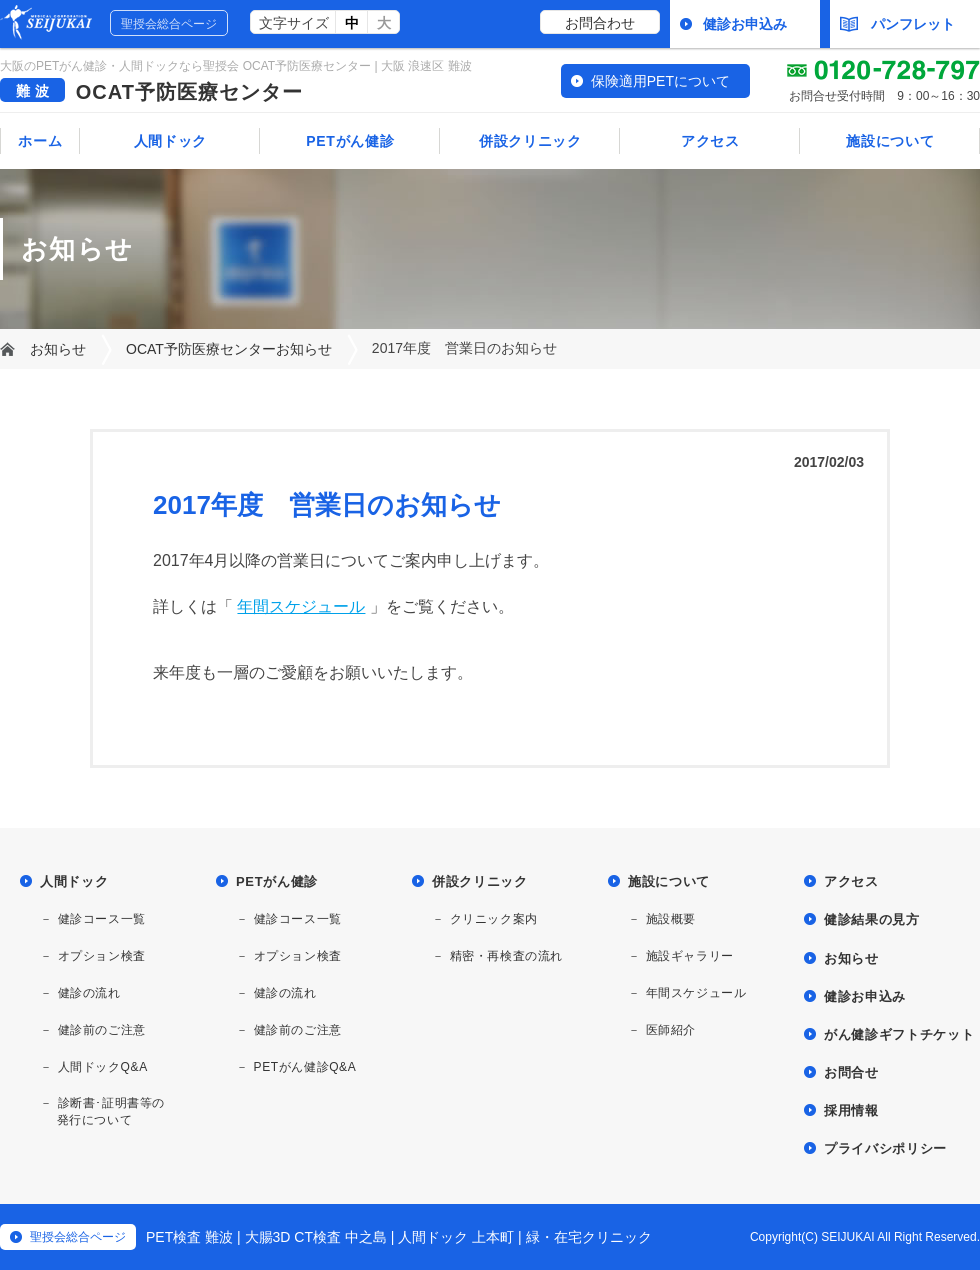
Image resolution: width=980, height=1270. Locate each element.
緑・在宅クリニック (589, 1237)
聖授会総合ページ (169, 24)
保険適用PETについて (660, 81)
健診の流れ (89, 993)
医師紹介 (671, 1030)
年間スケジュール (301, 606)
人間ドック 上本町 (456, 1237)
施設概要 (671, 919)
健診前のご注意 (102, 1030)
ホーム (40, 141)
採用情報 (851, 1110)
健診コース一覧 (102, 919)
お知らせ (58, 349)
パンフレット (897, 24)
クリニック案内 (494, 919)
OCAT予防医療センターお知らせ (229, 349)
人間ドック (171, 141)
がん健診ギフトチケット (899, 1034)
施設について (890, 141)
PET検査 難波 (189, 1237)
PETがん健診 (350, 141)
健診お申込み (745, 24)
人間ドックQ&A (103, 1067)
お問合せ (851, 1072)
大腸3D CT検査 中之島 (316, 1237)
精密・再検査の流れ (506, 956)
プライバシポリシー (885, 1148)
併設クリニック (530, 141)
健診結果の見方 (872, 919)
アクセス (710, 141)
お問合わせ (600, 23)
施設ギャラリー (690, 956)
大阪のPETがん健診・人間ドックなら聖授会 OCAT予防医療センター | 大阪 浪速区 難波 (236, 66)
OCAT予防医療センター (189, 92)
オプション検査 (102, 956)
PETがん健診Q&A (305, 1067)
